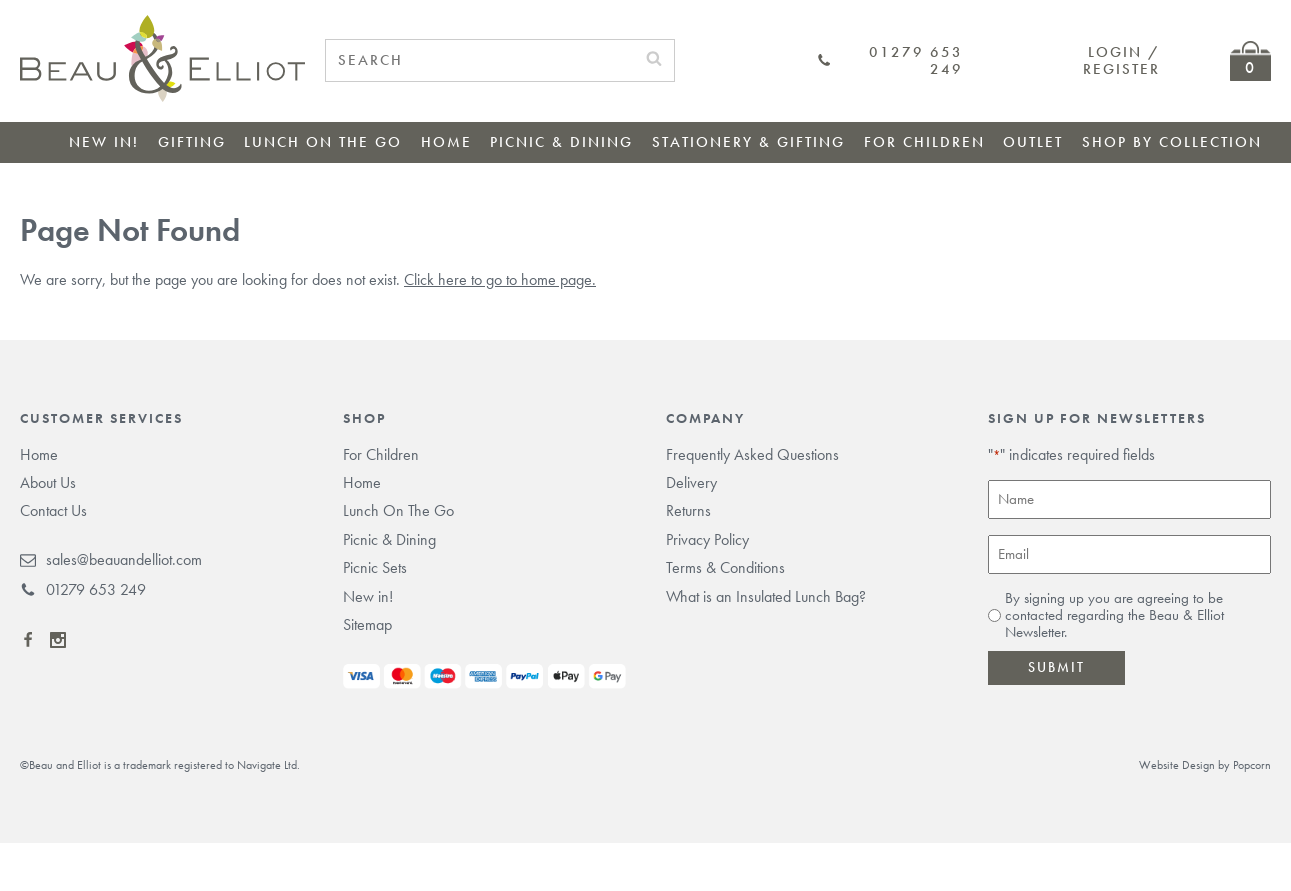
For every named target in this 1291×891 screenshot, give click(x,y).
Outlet (1033, 142)
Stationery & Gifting (748, 142)
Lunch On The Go (323, 142)
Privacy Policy (707, 539)
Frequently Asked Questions (752, 454)
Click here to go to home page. (500, 279)
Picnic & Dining (561, 142)
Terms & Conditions (725, 567)
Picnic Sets (375, 567)
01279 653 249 (890, 61)
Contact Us (53, 510)
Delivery (691, 482)
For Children (924, 142)
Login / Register (1121, 60)
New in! (104, 142)
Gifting (192, 142)
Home (446, 142)
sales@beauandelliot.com (111, 560)
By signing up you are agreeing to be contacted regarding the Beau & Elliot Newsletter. (1114, 616)
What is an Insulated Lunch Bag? (766, 596)
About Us (48, 482)
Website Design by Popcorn (1205, 765)
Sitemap (367, 624)
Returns (688, 510)
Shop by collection (1172, 142)
